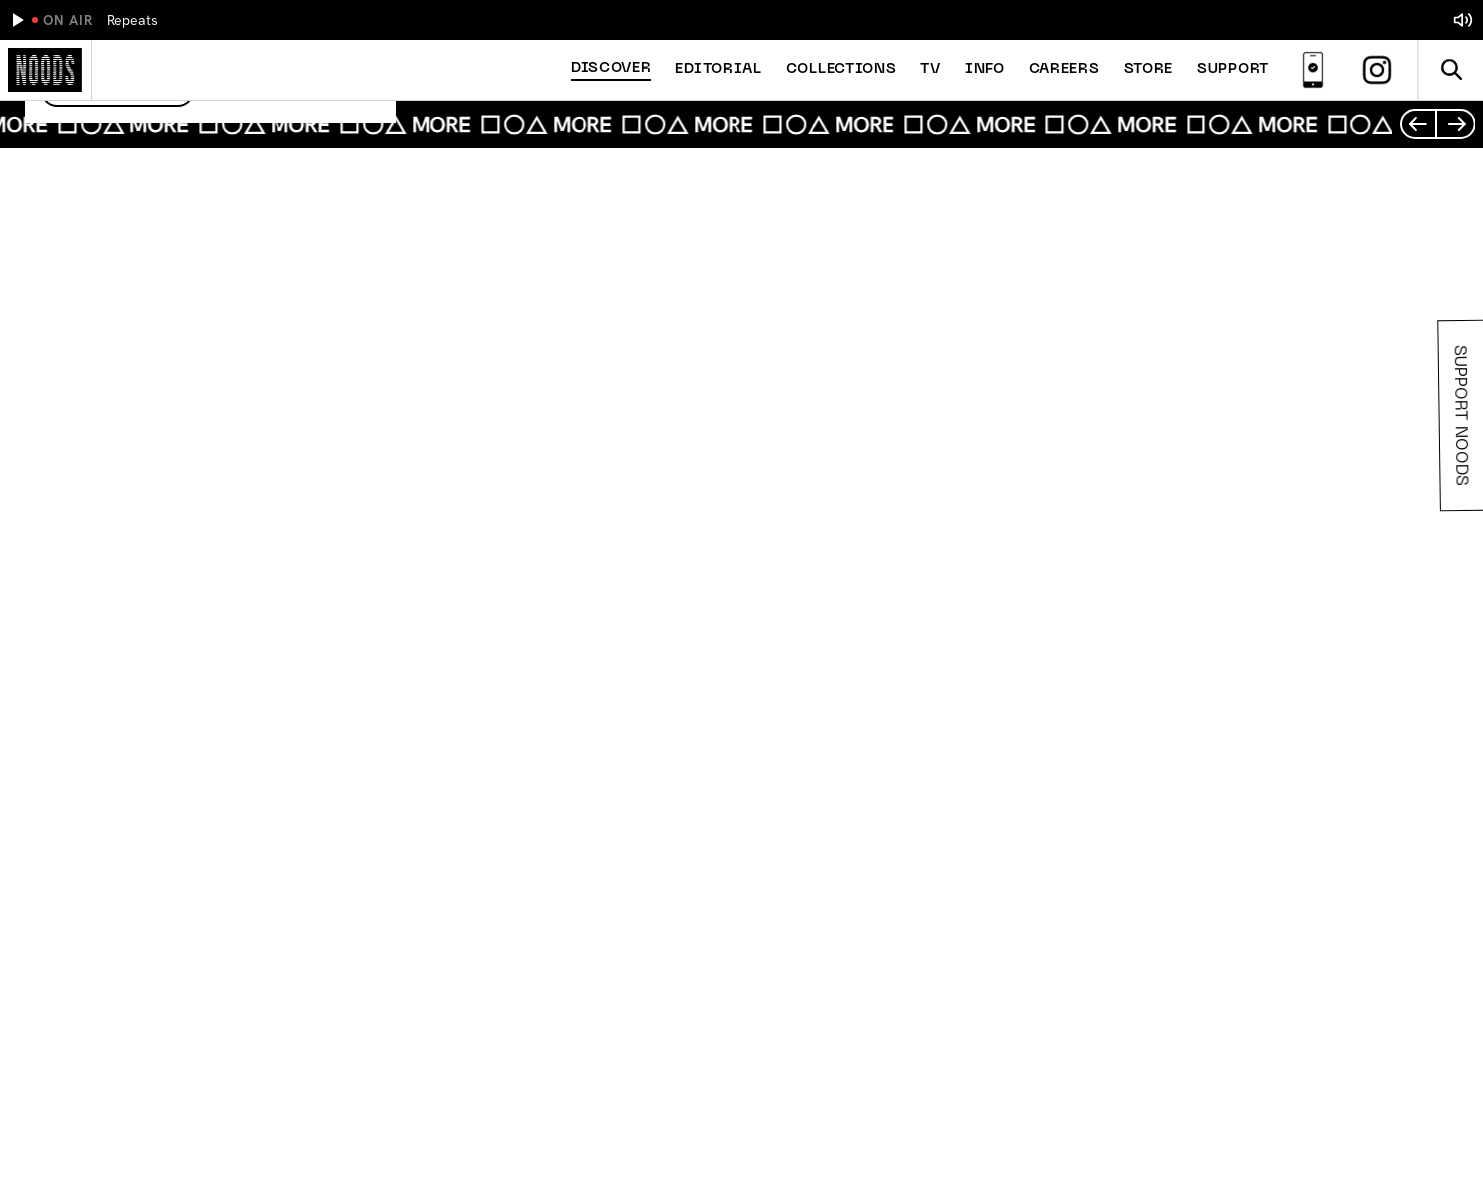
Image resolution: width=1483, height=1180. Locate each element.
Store (1149, 69)
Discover (611, 68)
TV (930, 69)
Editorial (718, 69)
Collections (841, 69)
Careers (1064, 69)
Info (985, 69)
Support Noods (1458, 415)
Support (1233, 69)
